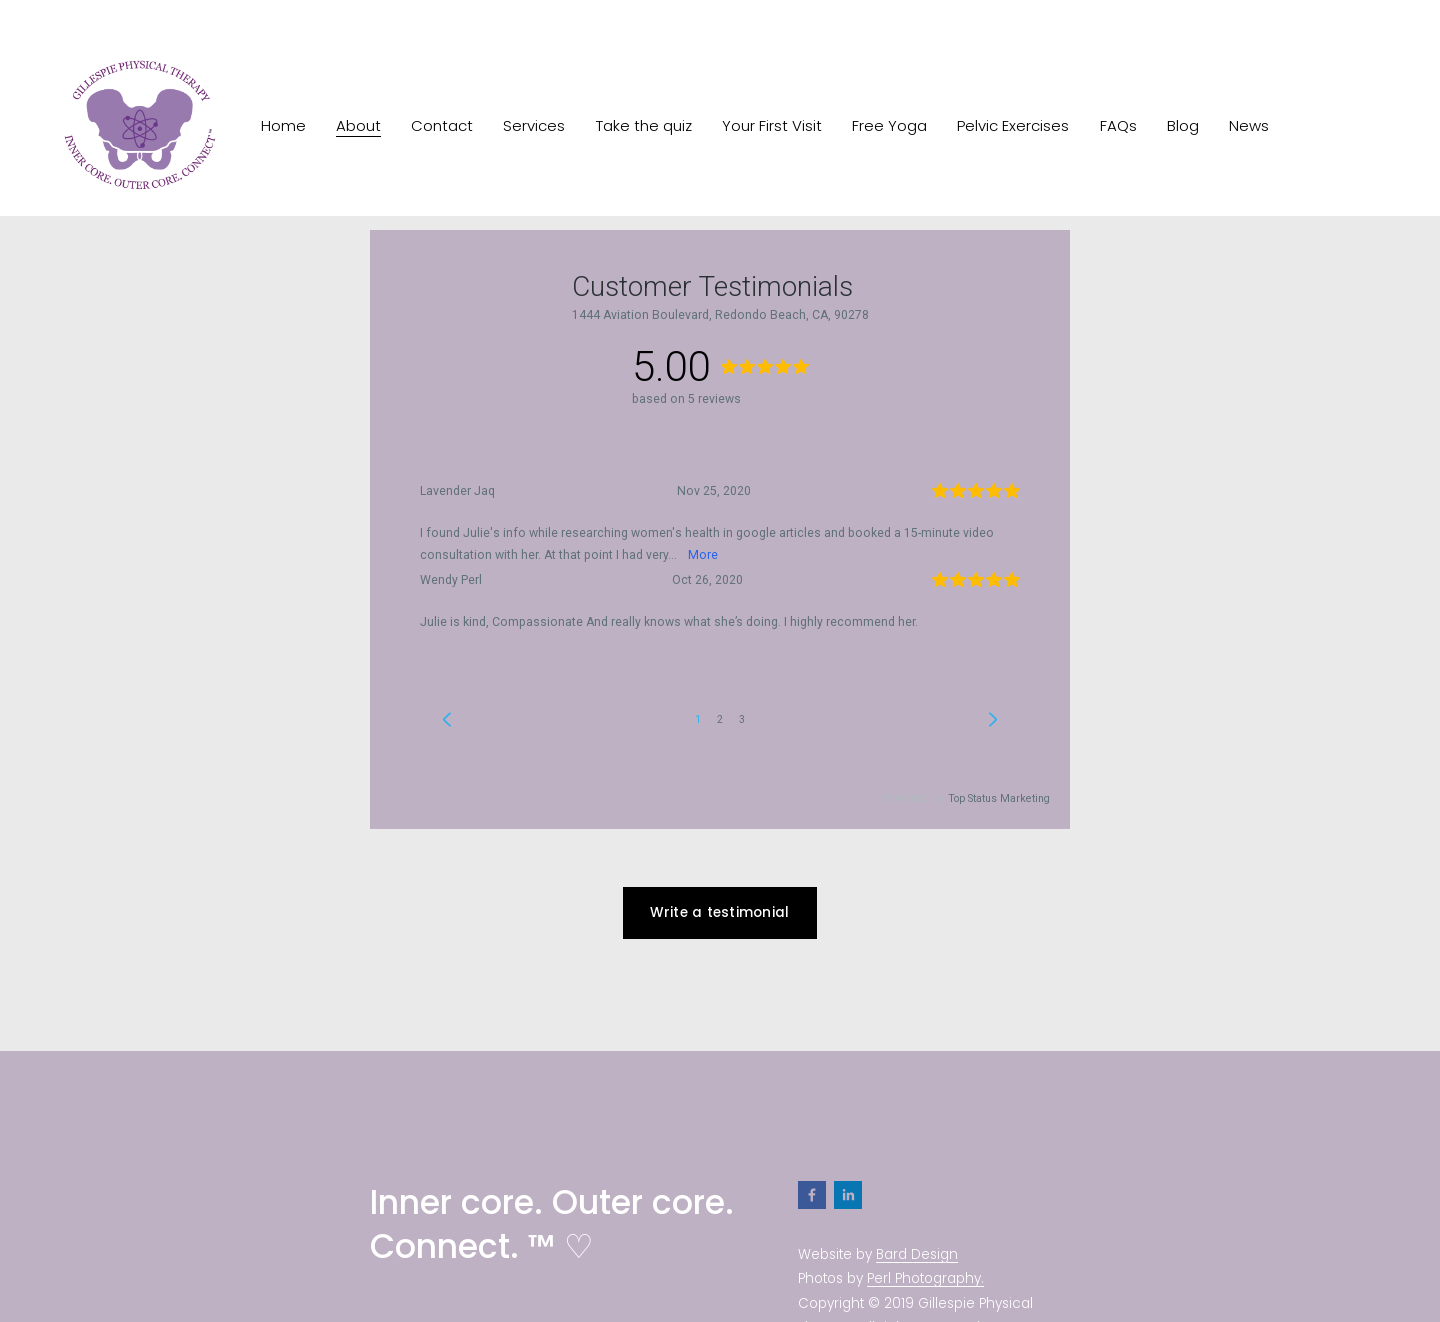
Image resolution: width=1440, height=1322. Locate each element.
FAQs (1118, 125)
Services (534, 125)
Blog (1183, 125)
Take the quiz (644, 125)
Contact (442, 125)
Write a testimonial (719, 912)
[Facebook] (812, 1195)
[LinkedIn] (848, 1195)
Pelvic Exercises (1013, 125)
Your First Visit (772, 125)
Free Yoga (889, 125)
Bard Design (917, 1254)
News (1249, 125)
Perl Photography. (925, 1278)
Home (283, 125)
